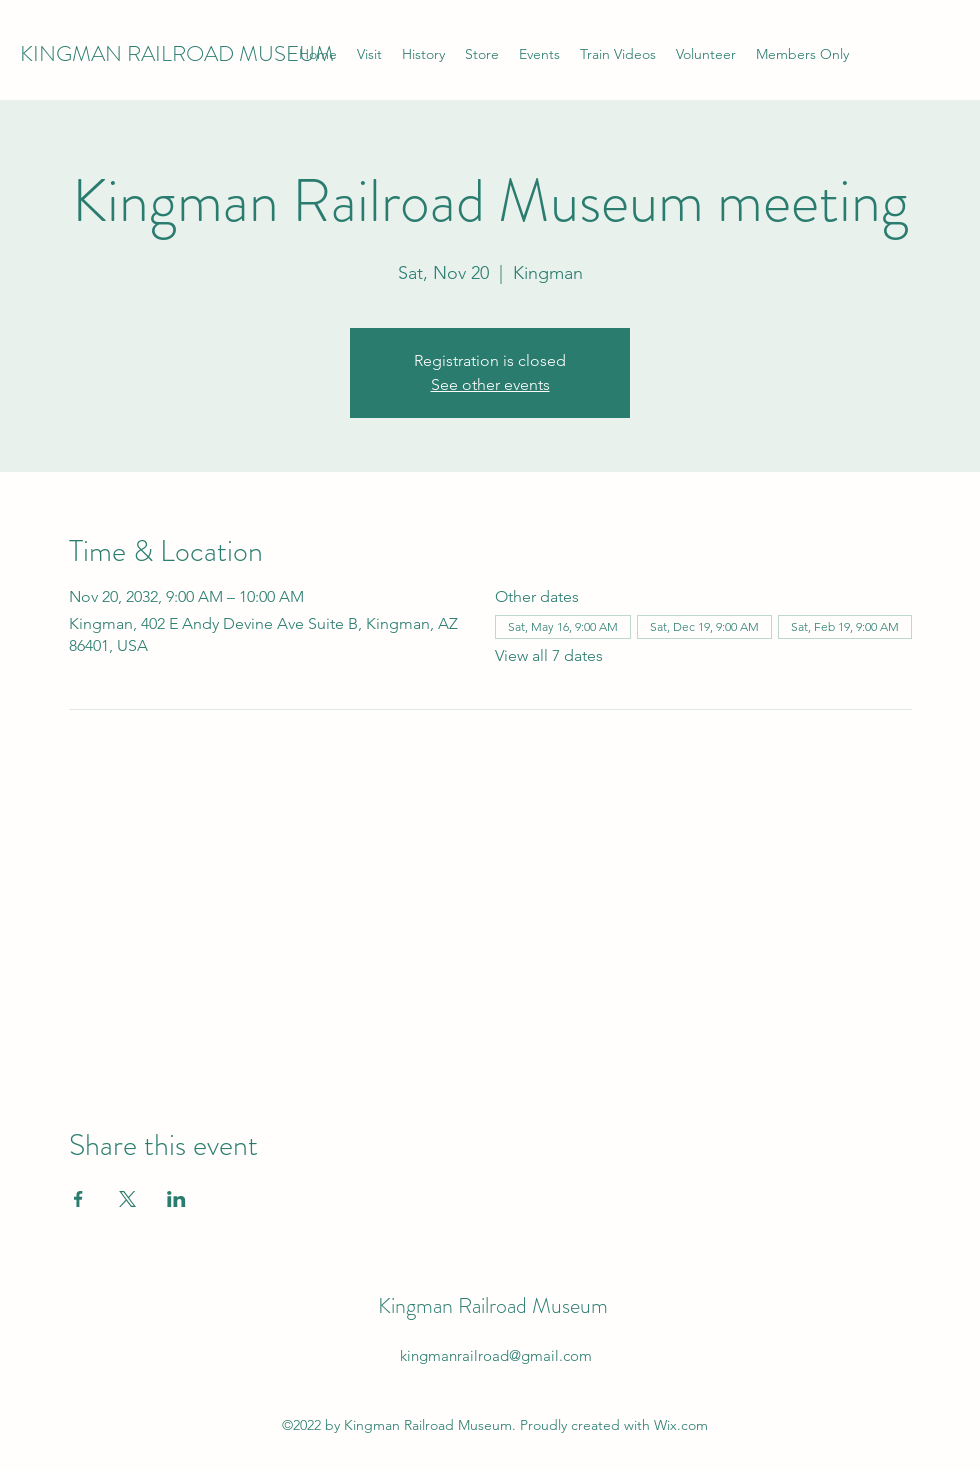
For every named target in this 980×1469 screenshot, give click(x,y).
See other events (490, 384)
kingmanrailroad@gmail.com (496, 1355)
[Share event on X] (127, 1199)
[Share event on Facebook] (78, 1199)
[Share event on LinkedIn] (176, 1199)
